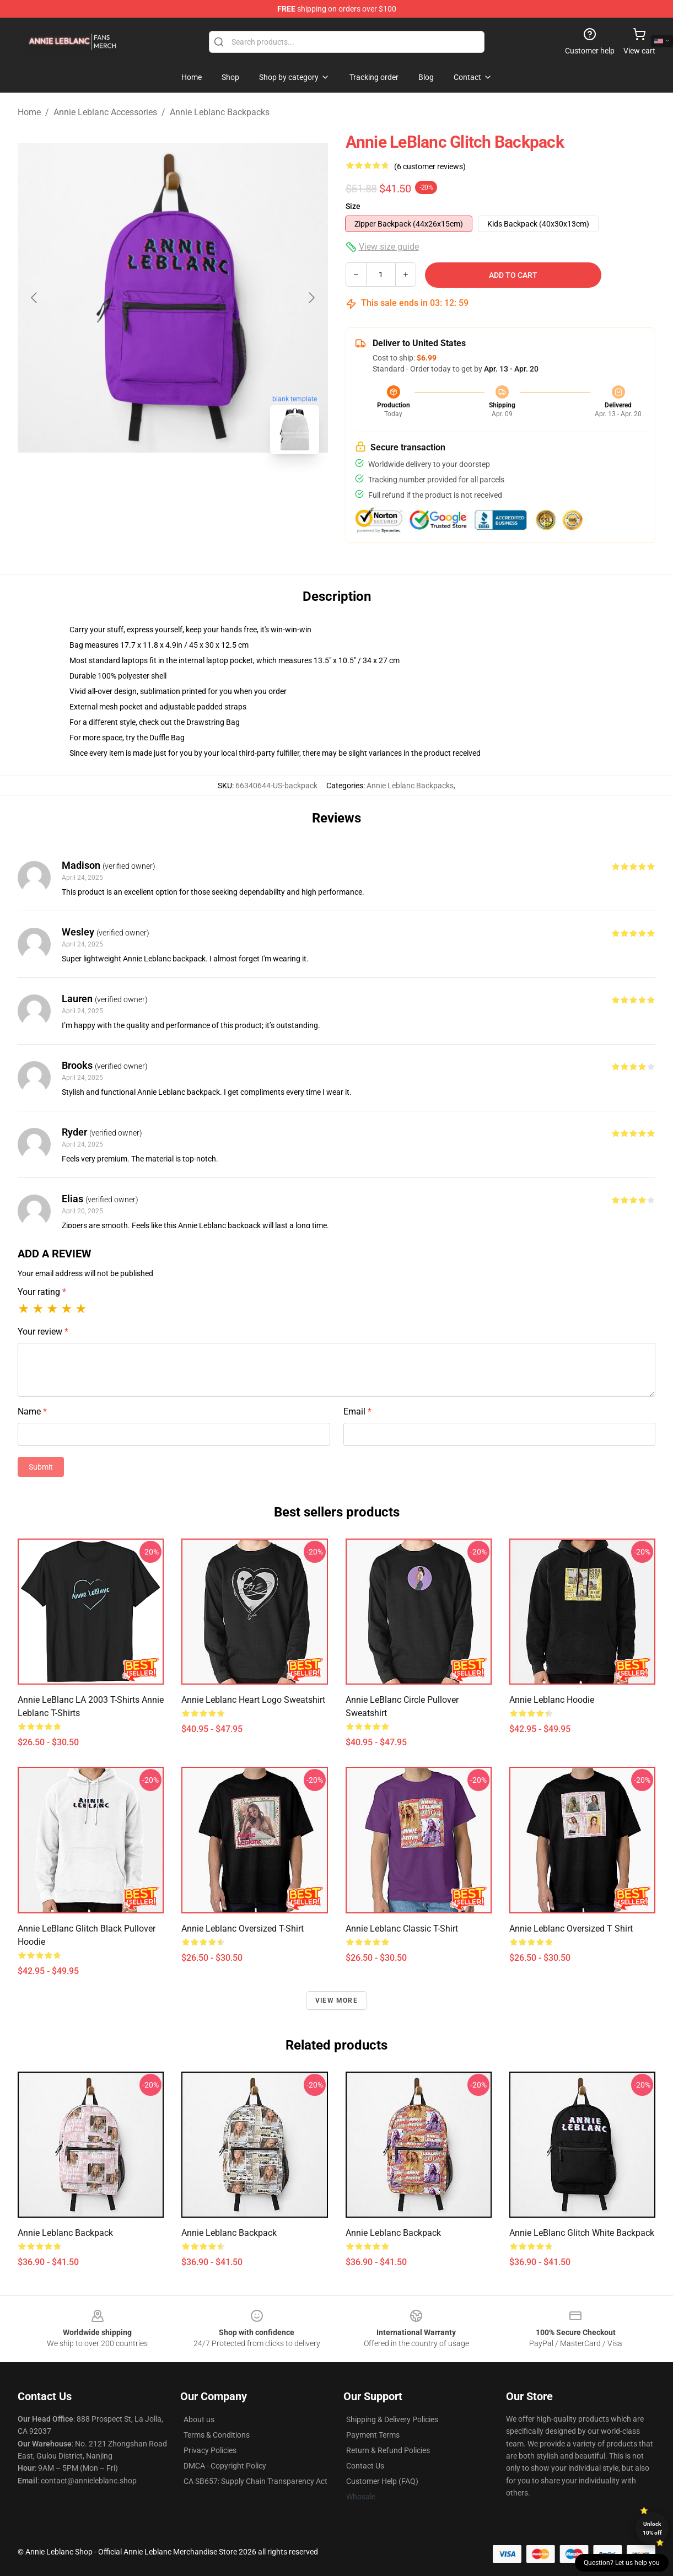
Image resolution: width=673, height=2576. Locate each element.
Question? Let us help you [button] (622, 2563)
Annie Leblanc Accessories (105, 112)
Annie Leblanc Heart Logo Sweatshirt (253, 1700)
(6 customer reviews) (430, 166)
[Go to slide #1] (144, 487)
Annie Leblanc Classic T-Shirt (402, 1928)
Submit (41, 1466)
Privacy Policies (210, 2450)
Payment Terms (373, 2434)
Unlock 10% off (652, 2528)
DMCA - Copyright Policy (225, 2465)
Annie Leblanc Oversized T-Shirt (242, 1928)
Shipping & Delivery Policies (392, 2419)
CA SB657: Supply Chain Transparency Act (255, 2481)
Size (353, 206)
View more (336, 2000)
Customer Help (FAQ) (382, 2481)
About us (199, 2419)
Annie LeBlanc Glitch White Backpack (581, 2233)
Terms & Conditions (217, 2434)
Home (29, 112)
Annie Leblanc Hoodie (551, 1700)
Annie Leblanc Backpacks (220, 112)
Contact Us (365, 2465)
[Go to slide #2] (201, 487)
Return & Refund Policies (388, 2450)
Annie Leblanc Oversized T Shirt (571, 1928)
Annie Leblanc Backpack (65, 2233)
